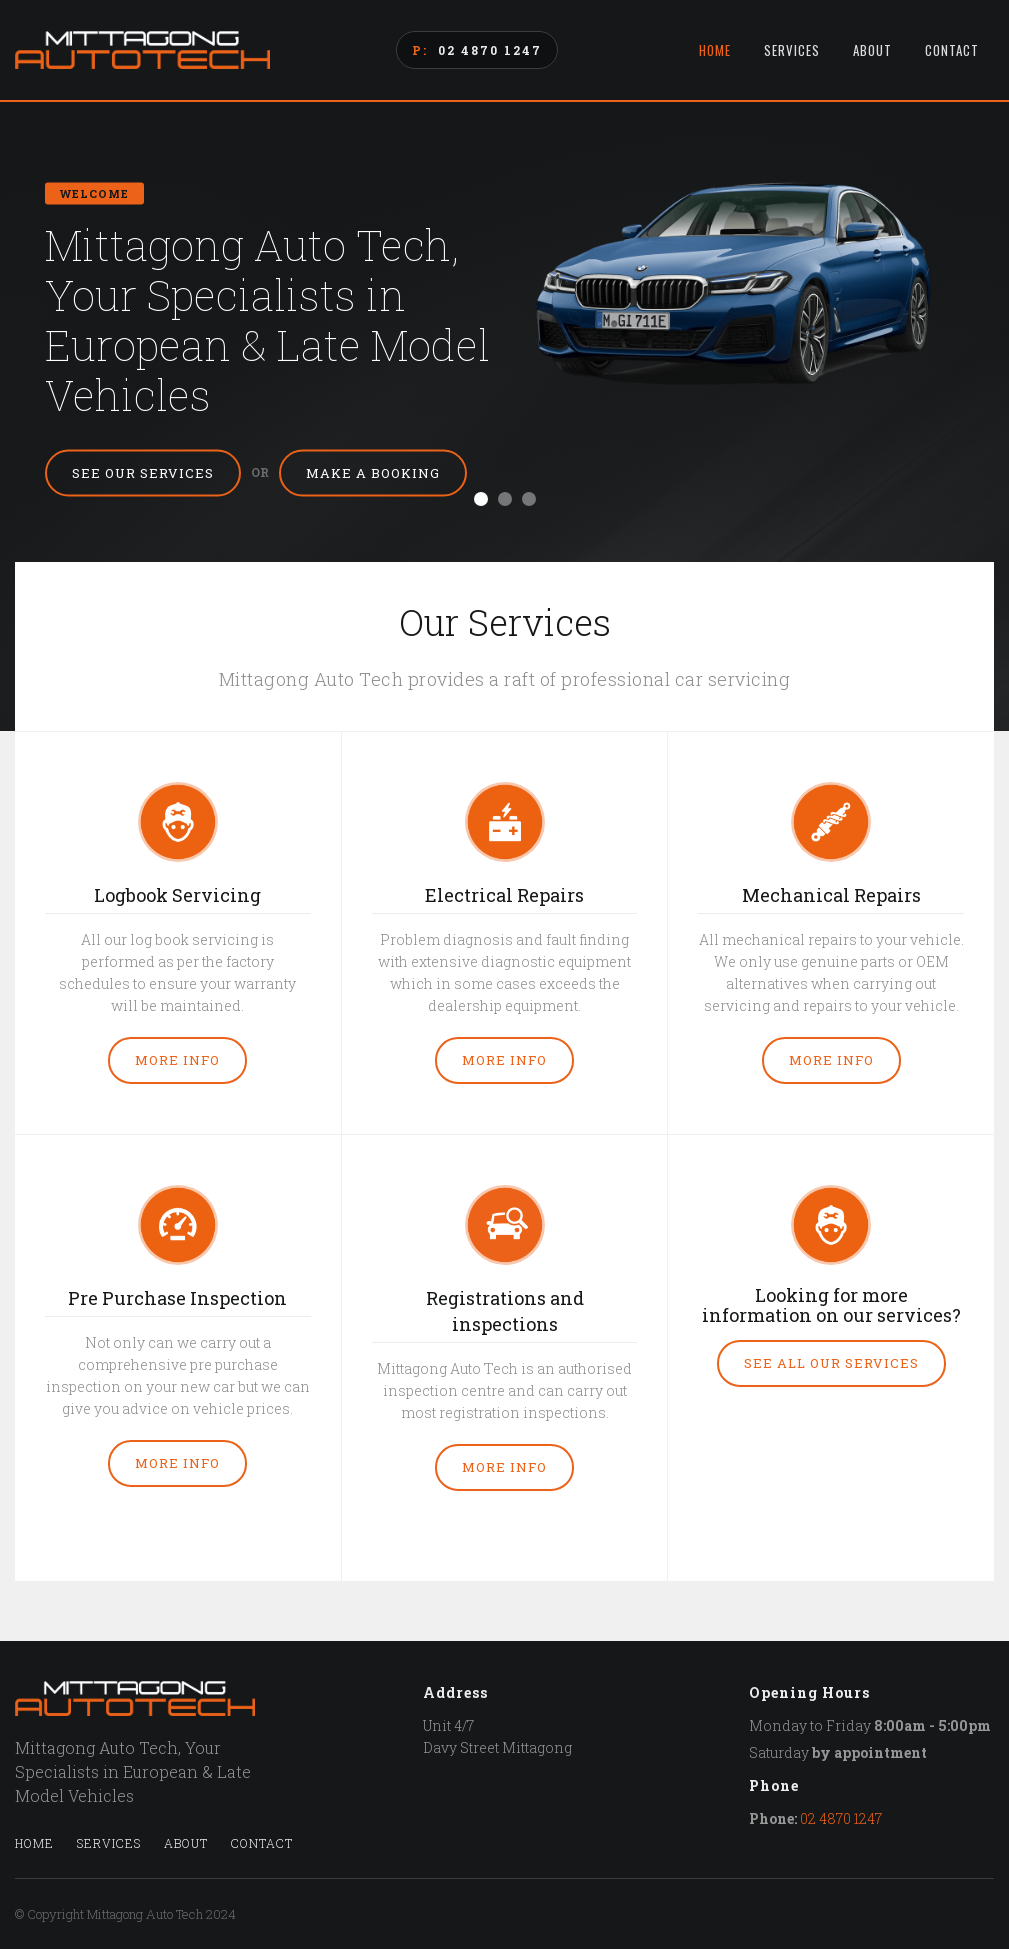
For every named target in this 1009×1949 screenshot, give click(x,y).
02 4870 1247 (490, 50)
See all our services (831, 1363)
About (872, 50)
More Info (177, 1060)
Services (792, 50)
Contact (952, 50)
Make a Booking (373, 473)
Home (715, 50)
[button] (481, 499)
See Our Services (143, 473)
